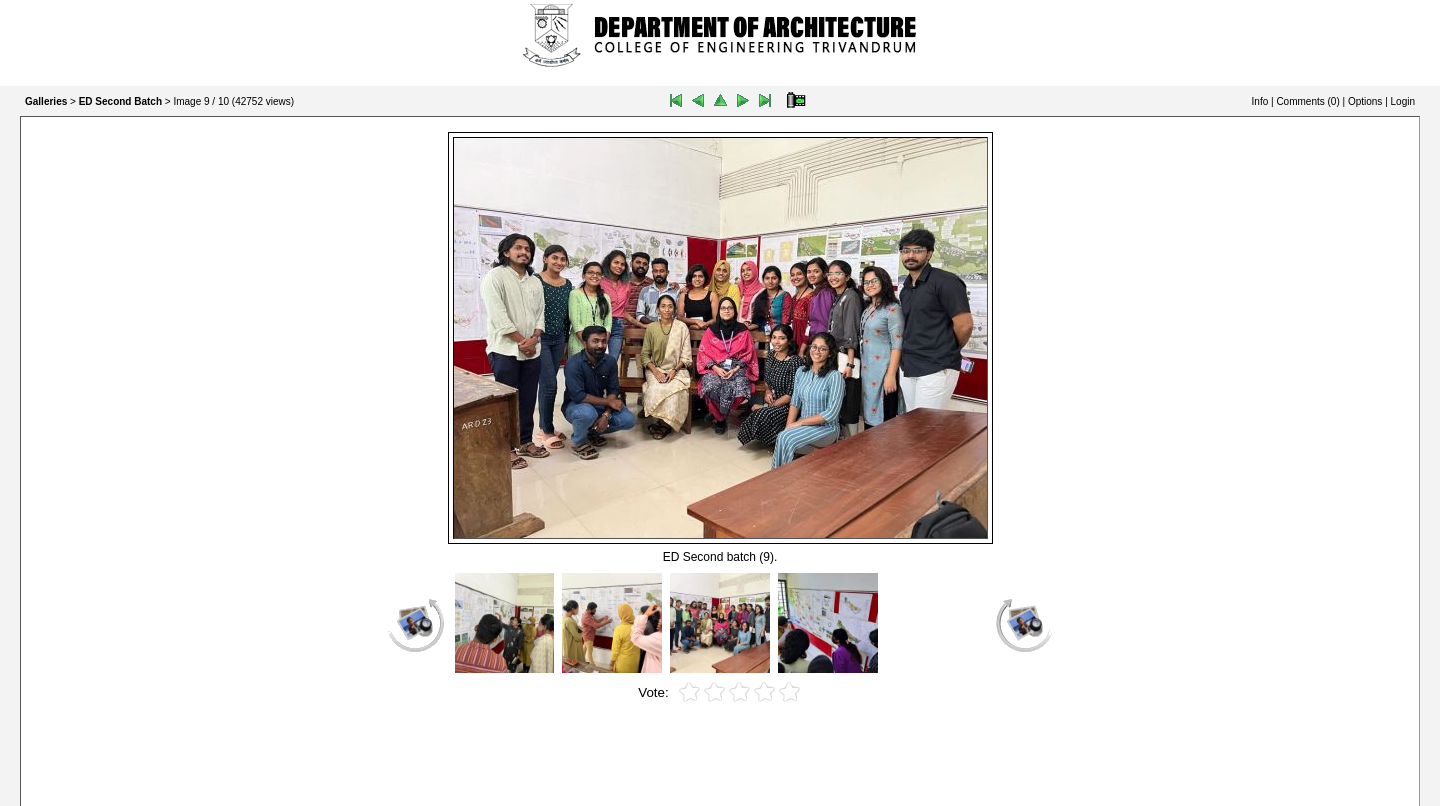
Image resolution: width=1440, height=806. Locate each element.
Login (1403, 101)
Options (1365, 101)
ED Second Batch (120, 101)
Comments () (1307, 101)
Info (1260, 101)
